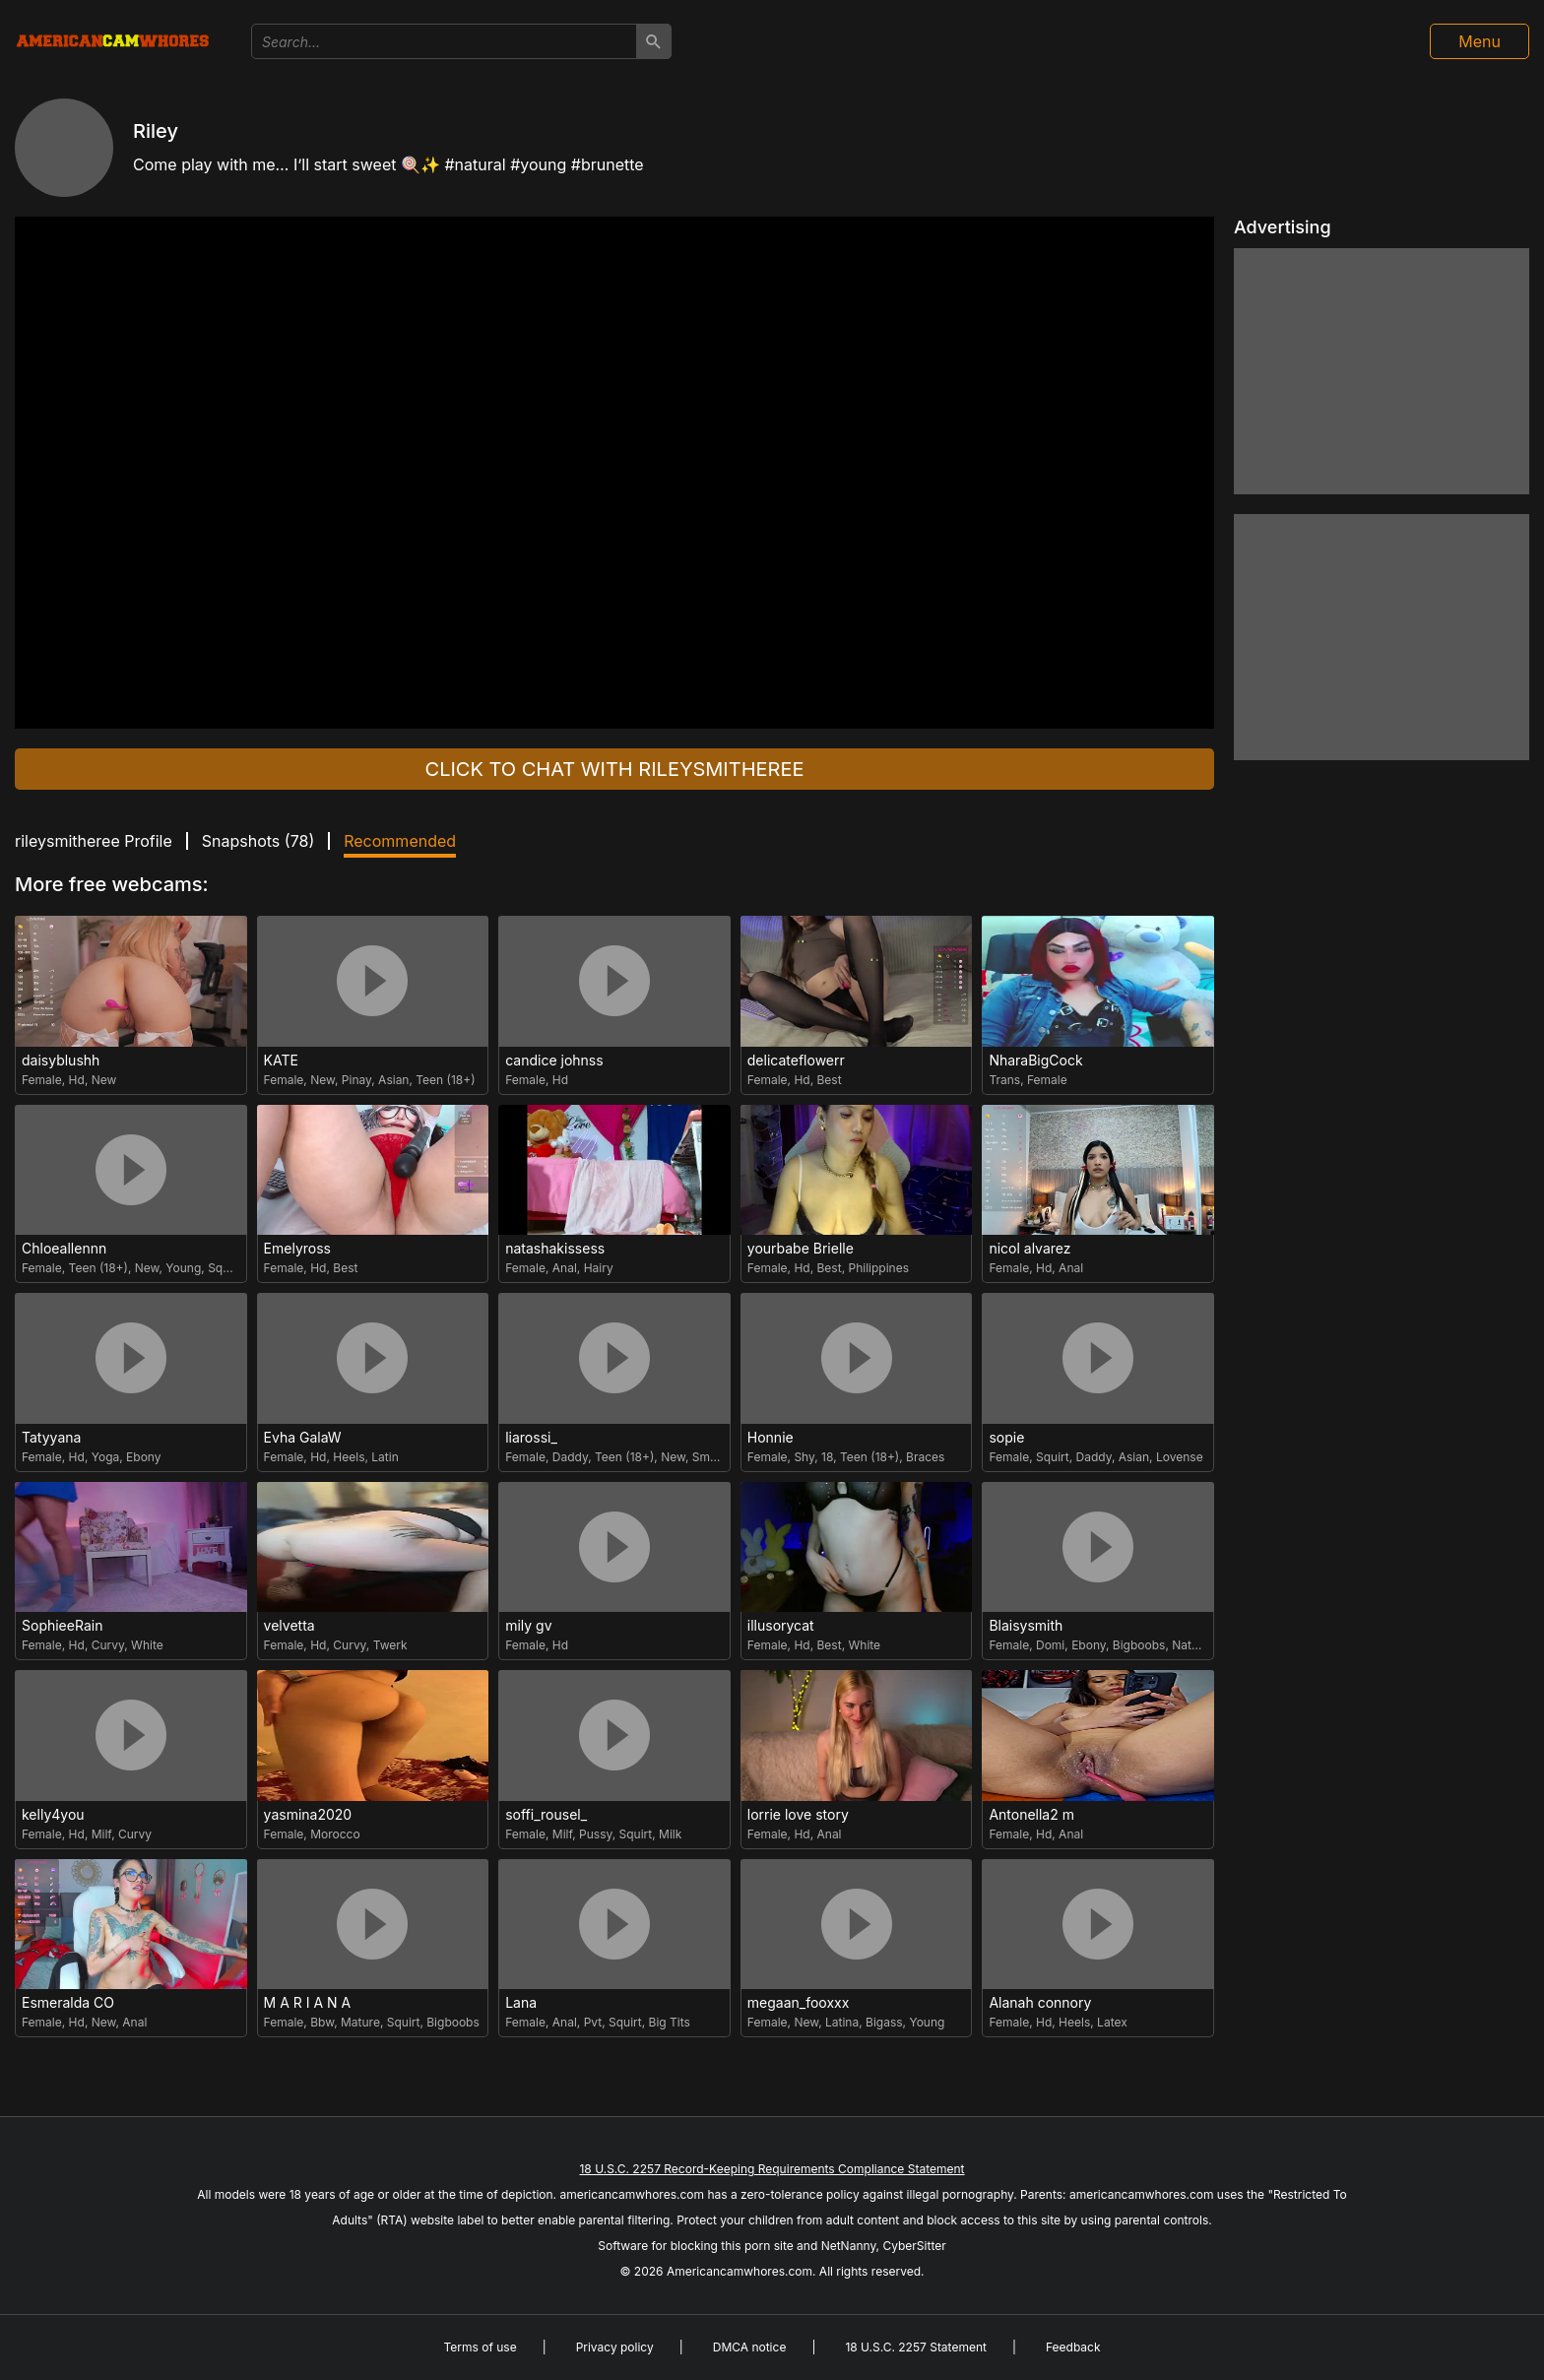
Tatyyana (51, 1438)
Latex (1112, 2022)
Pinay (356, 1079)
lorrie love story (798, 1815)
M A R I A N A (308, 2003)
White (147, 1645)
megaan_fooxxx (798, 2003)
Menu (1479, 41)
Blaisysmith (1025, 1626)
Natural (1192, 1645)
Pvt (593, 2022)
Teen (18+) (445, 1079)
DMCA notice (750, 2347)
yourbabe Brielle (800, 1248)
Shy (804, 1456)
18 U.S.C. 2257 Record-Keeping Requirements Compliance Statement (771, 2168)
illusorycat (780, 1626)
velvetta (289, 1626)
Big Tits (669, 2022)
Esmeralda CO (68, 2003)
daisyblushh (60, 1060)
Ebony (143, 1456)
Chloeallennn (64, 1248)
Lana (521, 2003)
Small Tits (719, 1456)
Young (183, 1267)
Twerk (390, 1645)
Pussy (595, 1834)
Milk (670, 1834)
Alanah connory (1040, 2003)
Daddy (570, 1456)
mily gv (528, 1626)
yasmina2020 (308, 1815)
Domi (1050, 1645)
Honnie (770, 1438)
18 (827, 1456)
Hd (77, 1079)
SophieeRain (62, 1626)
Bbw (322, 2022)
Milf (101, 1834)
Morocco (334, 1834)
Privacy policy (615, 2347)
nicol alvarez (1029, 1248)
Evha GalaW (303, 1438)
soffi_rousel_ (546, 1815)
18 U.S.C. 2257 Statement (916, 2347)
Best (829, 1079)
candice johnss (554, 1060)
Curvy (108, 1645)
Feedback (1073, 2347)
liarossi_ (531, 1438)
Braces (925, 1456)
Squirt (224, 1267)
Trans (1004, 1079)
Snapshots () (258, 841)
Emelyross (297, 1248)
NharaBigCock (1035, 1060)
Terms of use (479, 2347)
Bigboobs (1139, 1645)
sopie (1006, 1438)
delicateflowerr (796, 1060)
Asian (393, 1079)
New (104, 1079)
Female (42, 1079)
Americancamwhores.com (739, 2271)
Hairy (598, 1267)
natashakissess (555, 1248)
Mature (360, 2022)
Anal (564, 1267)
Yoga (106, 1456)
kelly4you (53, 1815)
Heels (348, 1456)
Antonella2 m (1031, 1815)
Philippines (878, 1267)
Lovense (1179, 1456)
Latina (842, 2022)
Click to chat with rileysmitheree (614, 769)
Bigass (884, 2022)
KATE (281, 1060)
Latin (384, 1456)
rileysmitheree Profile (93, 841)
